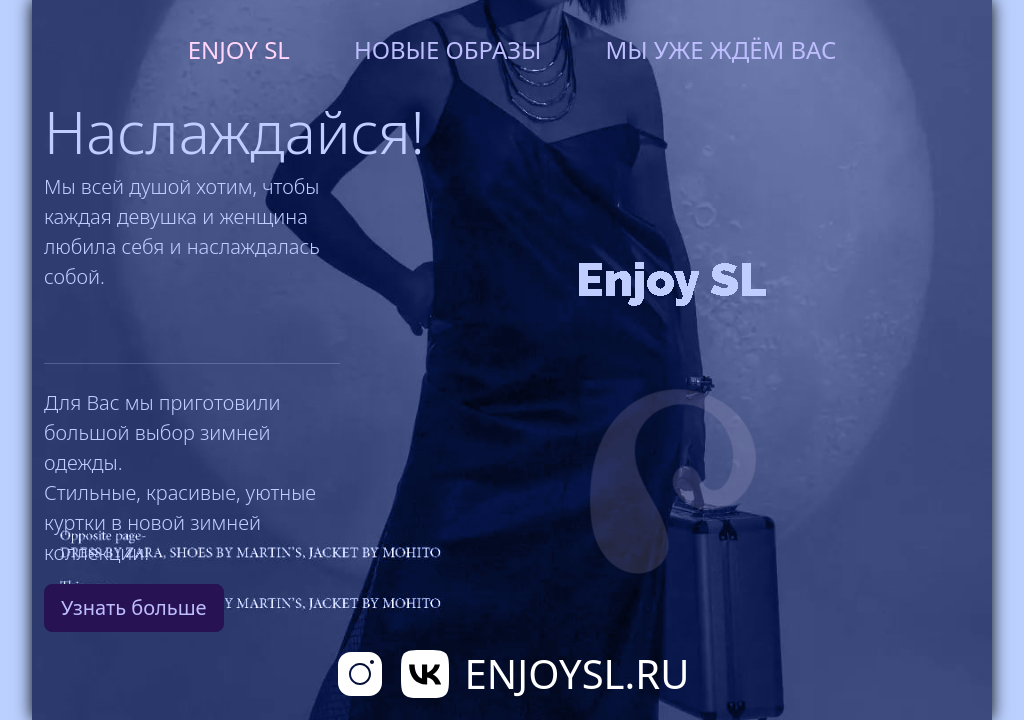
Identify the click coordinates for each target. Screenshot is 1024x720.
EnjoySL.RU (577, 673)
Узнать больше (134, 607)
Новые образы (448, 49)
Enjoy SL (239, 49)
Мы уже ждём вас (720, 49)
